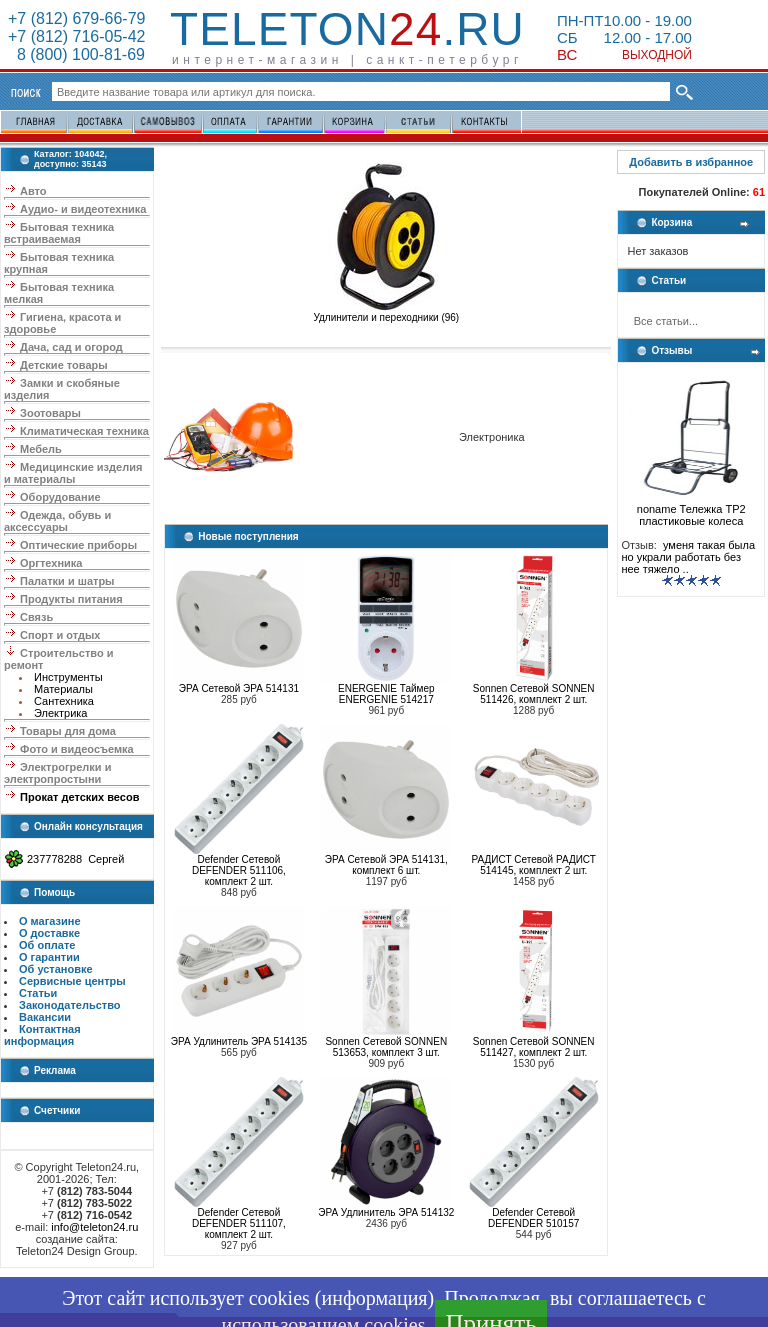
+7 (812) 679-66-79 (76, 18)
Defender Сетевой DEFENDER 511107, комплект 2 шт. (239, 1223)
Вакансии (45, 1017)
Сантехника (64, 701)
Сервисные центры (72, 981)
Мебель (41, 449)
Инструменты (68, 677)
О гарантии (49, 957)
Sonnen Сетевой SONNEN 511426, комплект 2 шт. (534, 694)
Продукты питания (71, 599)
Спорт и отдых (60, 635)
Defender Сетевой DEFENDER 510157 (533, 1218)
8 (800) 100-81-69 (76, 54)
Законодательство (70, 1005)
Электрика (61, 713)
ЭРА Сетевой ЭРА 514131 (239, 688)
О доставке (49, 933)
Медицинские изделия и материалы (73, 473)
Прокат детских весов (79, 797)
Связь (36, 617)
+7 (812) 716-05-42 (76, 36)
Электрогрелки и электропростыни (57, 773)
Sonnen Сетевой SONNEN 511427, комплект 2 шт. (534, 1047)
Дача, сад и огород (71, 347)
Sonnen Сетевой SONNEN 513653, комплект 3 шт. (386, 1047)
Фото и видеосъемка (77, 749)
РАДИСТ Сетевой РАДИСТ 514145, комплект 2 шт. (534, 865)
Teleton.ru (347, 29)
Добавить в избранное (691, 162)
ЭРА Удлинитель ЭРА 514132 (386, 1212)
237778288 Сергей (75, 859)
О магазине (50, 921)
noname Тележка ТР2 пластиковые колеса (691, 510)
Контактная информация (42, 1035)
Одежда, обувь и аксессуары (57, 521)
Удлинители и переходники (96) (386, 313)
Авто (33, 191)
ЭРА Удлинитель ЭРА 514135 (239, 1041)
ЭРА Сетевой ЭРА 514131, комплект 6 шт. (386, 865)
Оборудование (60, 497)
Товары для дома (68, 731)
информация (374, 1298)
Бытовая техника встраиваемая (59, 233)
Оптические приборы (78, 545)
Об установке (56, 969)
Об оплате (47, 945)
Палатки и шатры (67, 581)
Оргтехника (51, 563)
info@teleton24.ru (94, 1227)
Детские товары (64, 365)
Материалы (63, 689)
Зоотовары (50, 413)
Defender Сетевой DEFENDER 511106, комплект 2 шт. (239, 870)
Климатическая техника (84, 431)
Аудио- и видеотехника (83, 209)
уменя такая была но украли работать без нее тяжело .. (688, 557)
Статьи (38, 993)
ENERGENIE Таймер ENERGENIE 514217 (386, 694)
